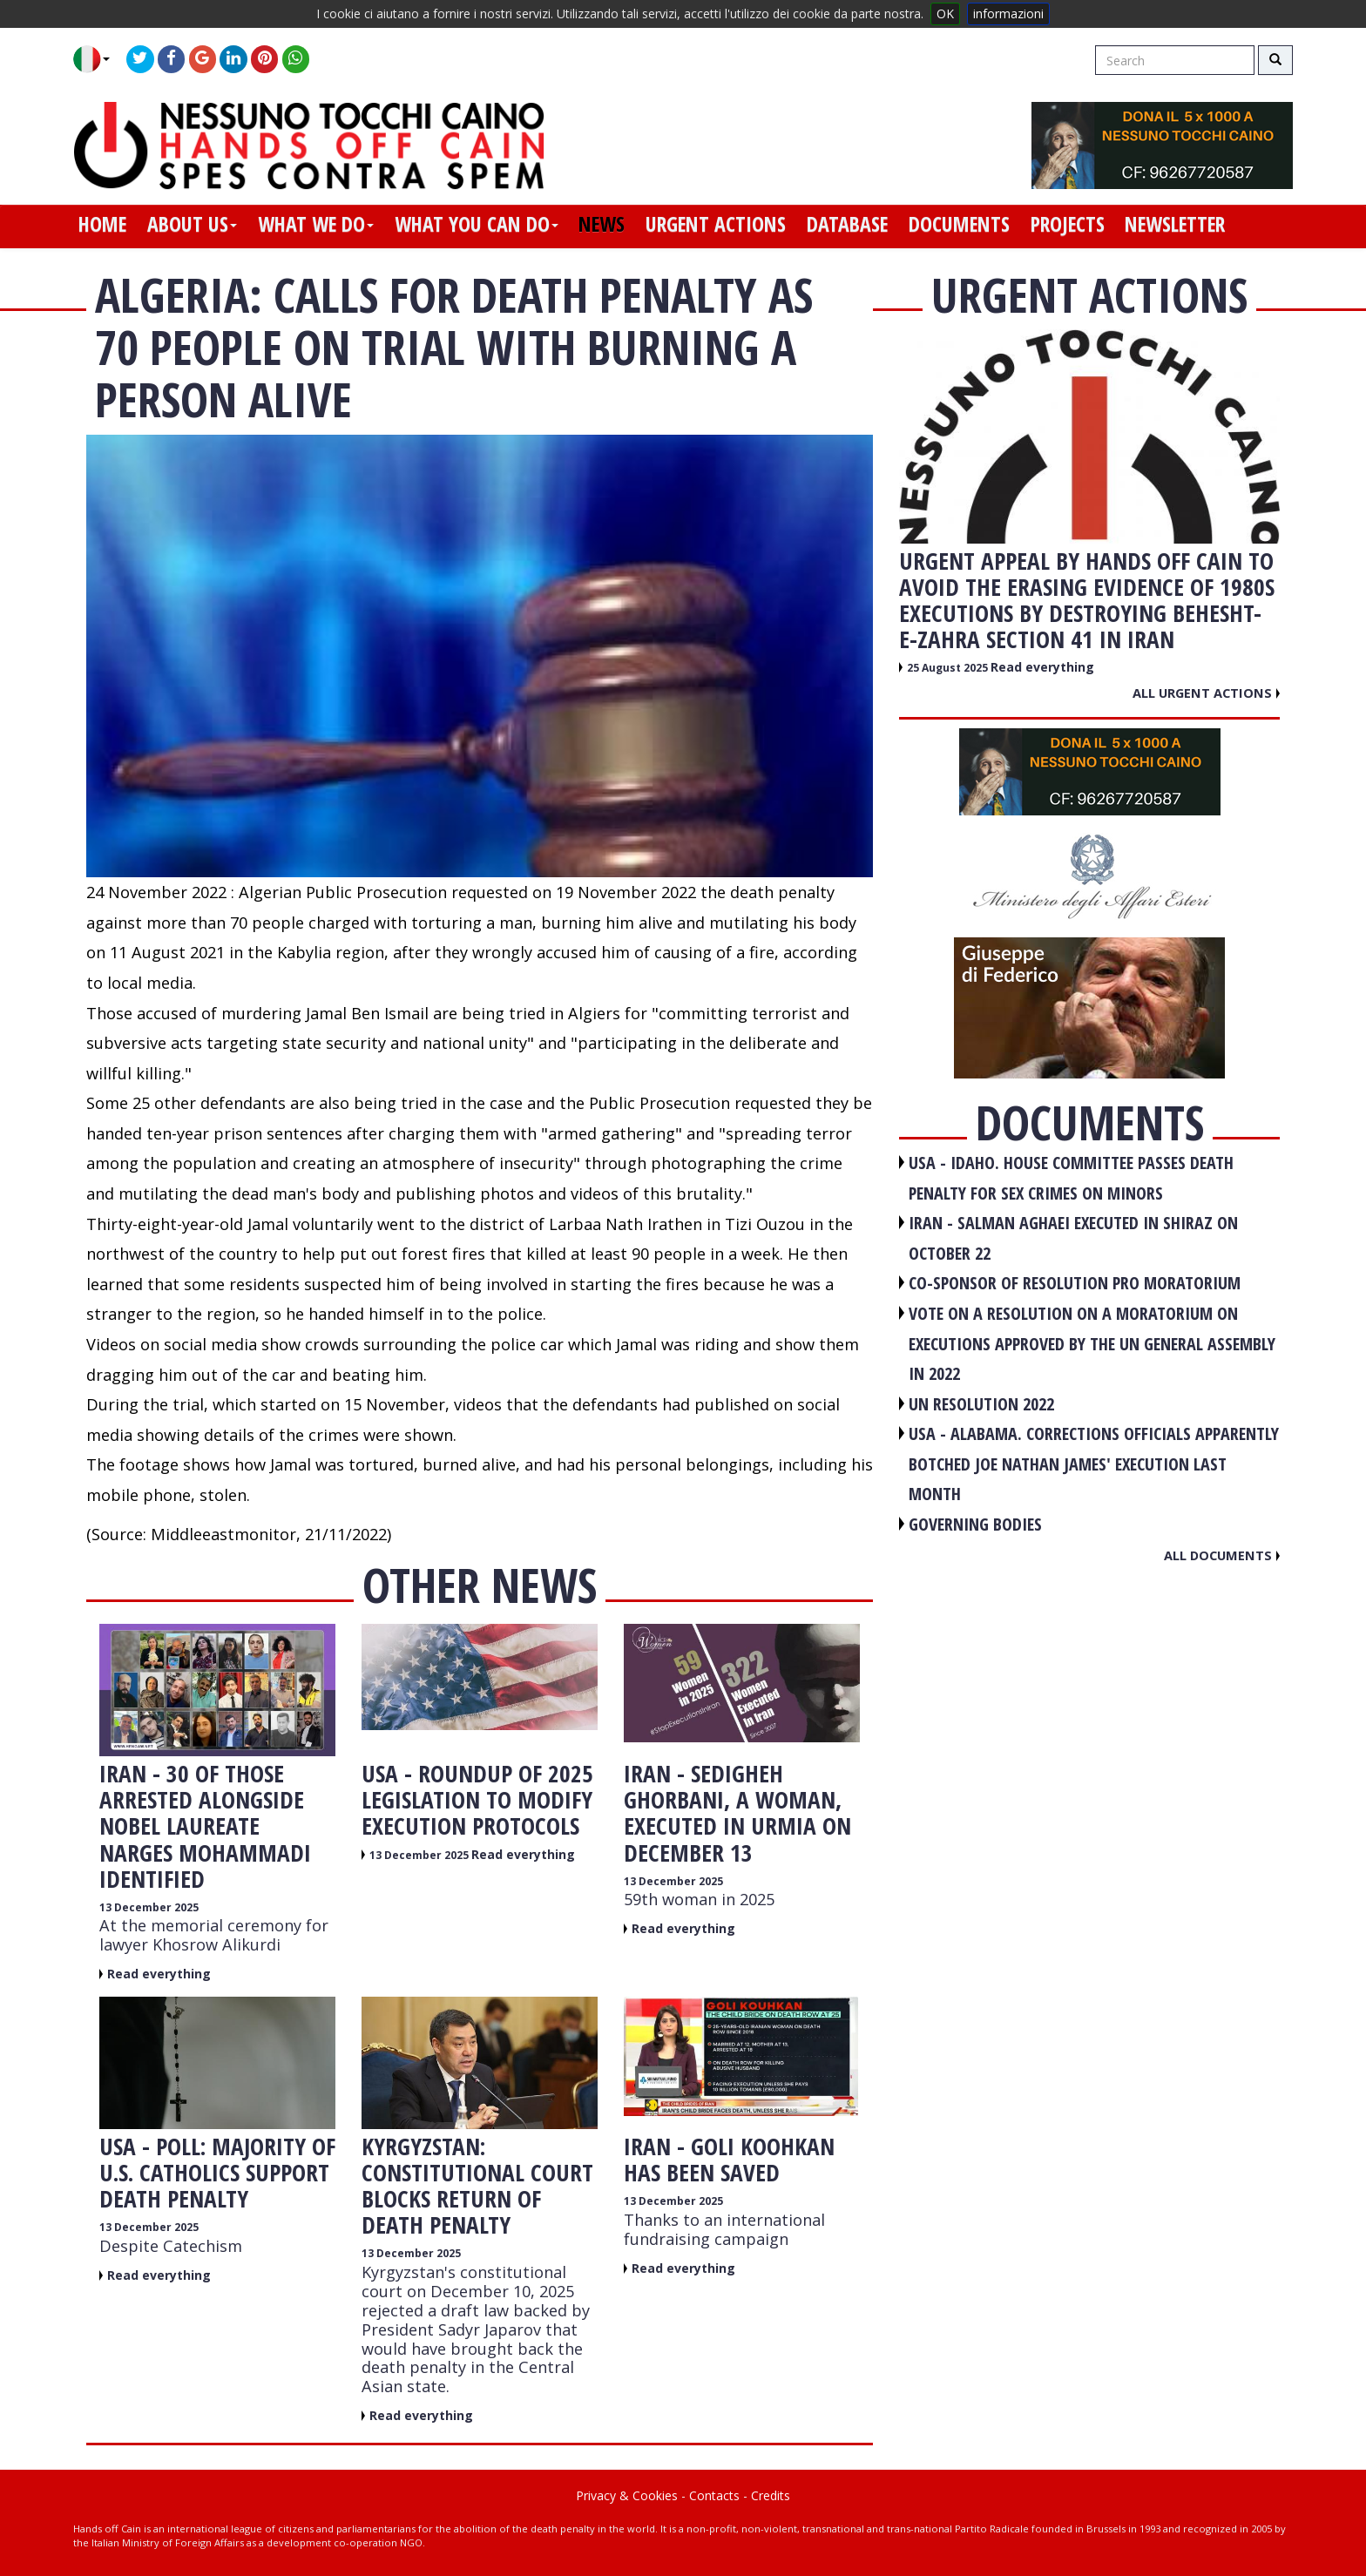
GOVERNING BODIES (975, 1524)
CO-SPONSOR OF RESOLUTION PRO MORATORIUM (1075, 1283)
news (601, 224)
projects (1068, 224)
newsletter (1175, 224)
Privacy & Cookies (627, 2495)
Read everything (159, 1973)
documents (959, 224)
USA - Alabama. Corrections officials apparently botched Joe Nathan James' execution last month (1094, 1463)
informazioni (1008, 13)
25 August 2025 (949, 667)
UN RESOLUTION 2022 (981, 1404)
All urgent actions (1206, 692)
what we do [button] (316, 224)
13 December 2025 (149, 1907)
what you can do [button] (476, 224)
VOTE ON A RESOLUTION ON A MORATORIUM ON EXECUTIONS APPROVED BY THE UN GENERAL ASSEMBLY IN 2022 (1092, 1343)
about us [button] (192, 224)
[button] (98, 59)
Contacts (714, 2495)
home (102, 224)
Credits (770, 2495)
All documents (1222, 1555)
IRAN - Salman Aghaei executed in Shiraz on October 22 (1073, 1238)
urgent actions (716, 224)
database (847, 224)
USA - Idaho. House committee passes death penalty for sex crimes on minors (1071, 1178)
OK (945, 13)
